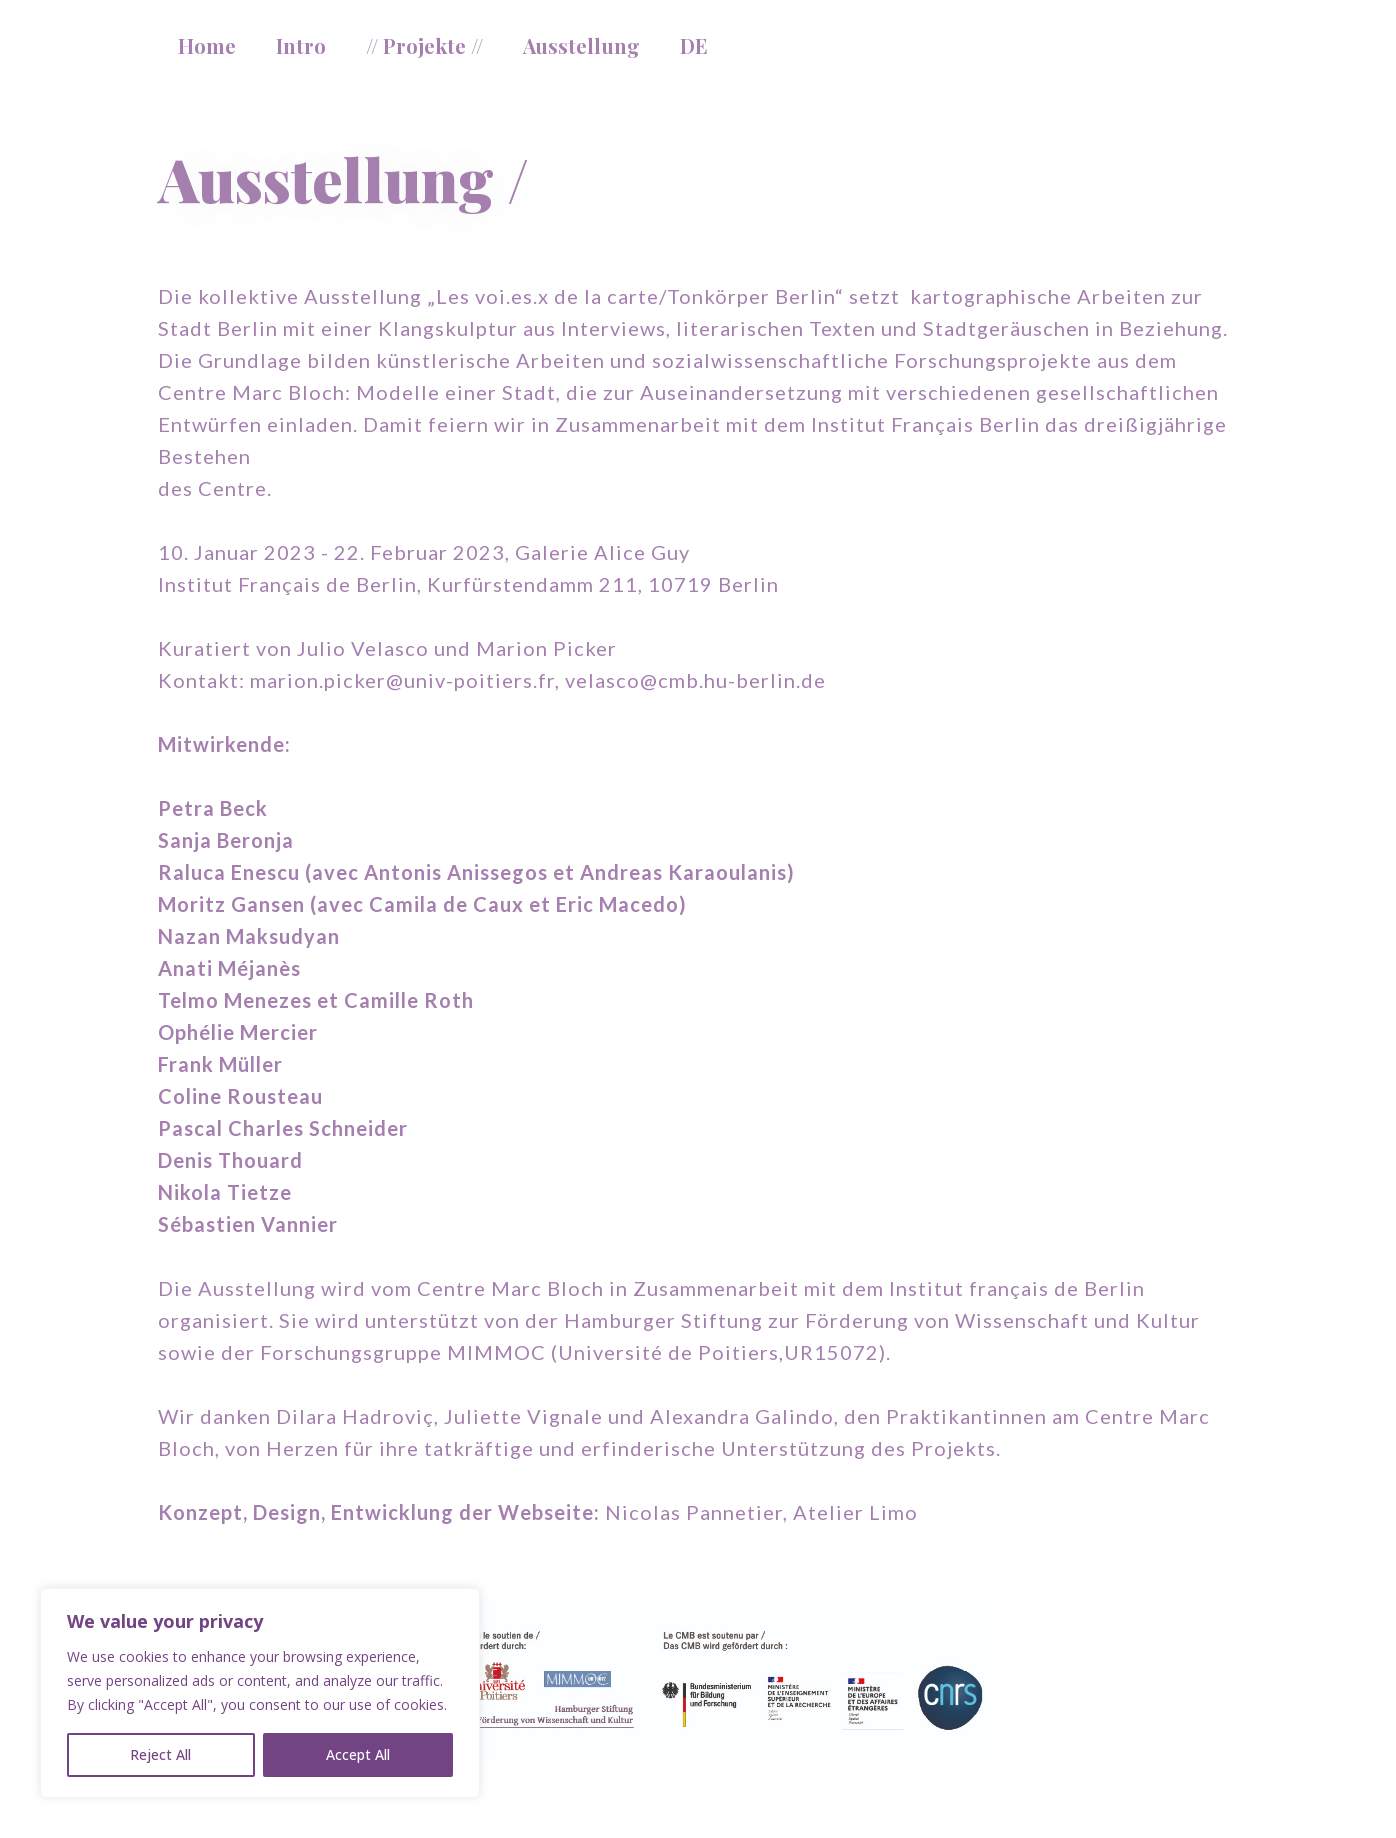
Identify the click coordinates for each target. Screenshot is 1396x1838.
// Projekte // (424, 45)
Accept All (358, 1754)
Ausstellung (581, 45)
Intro (301, 45)
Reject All (160, 1754)
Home (207, 45)
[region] (260, 1693)
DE (694, 45)
